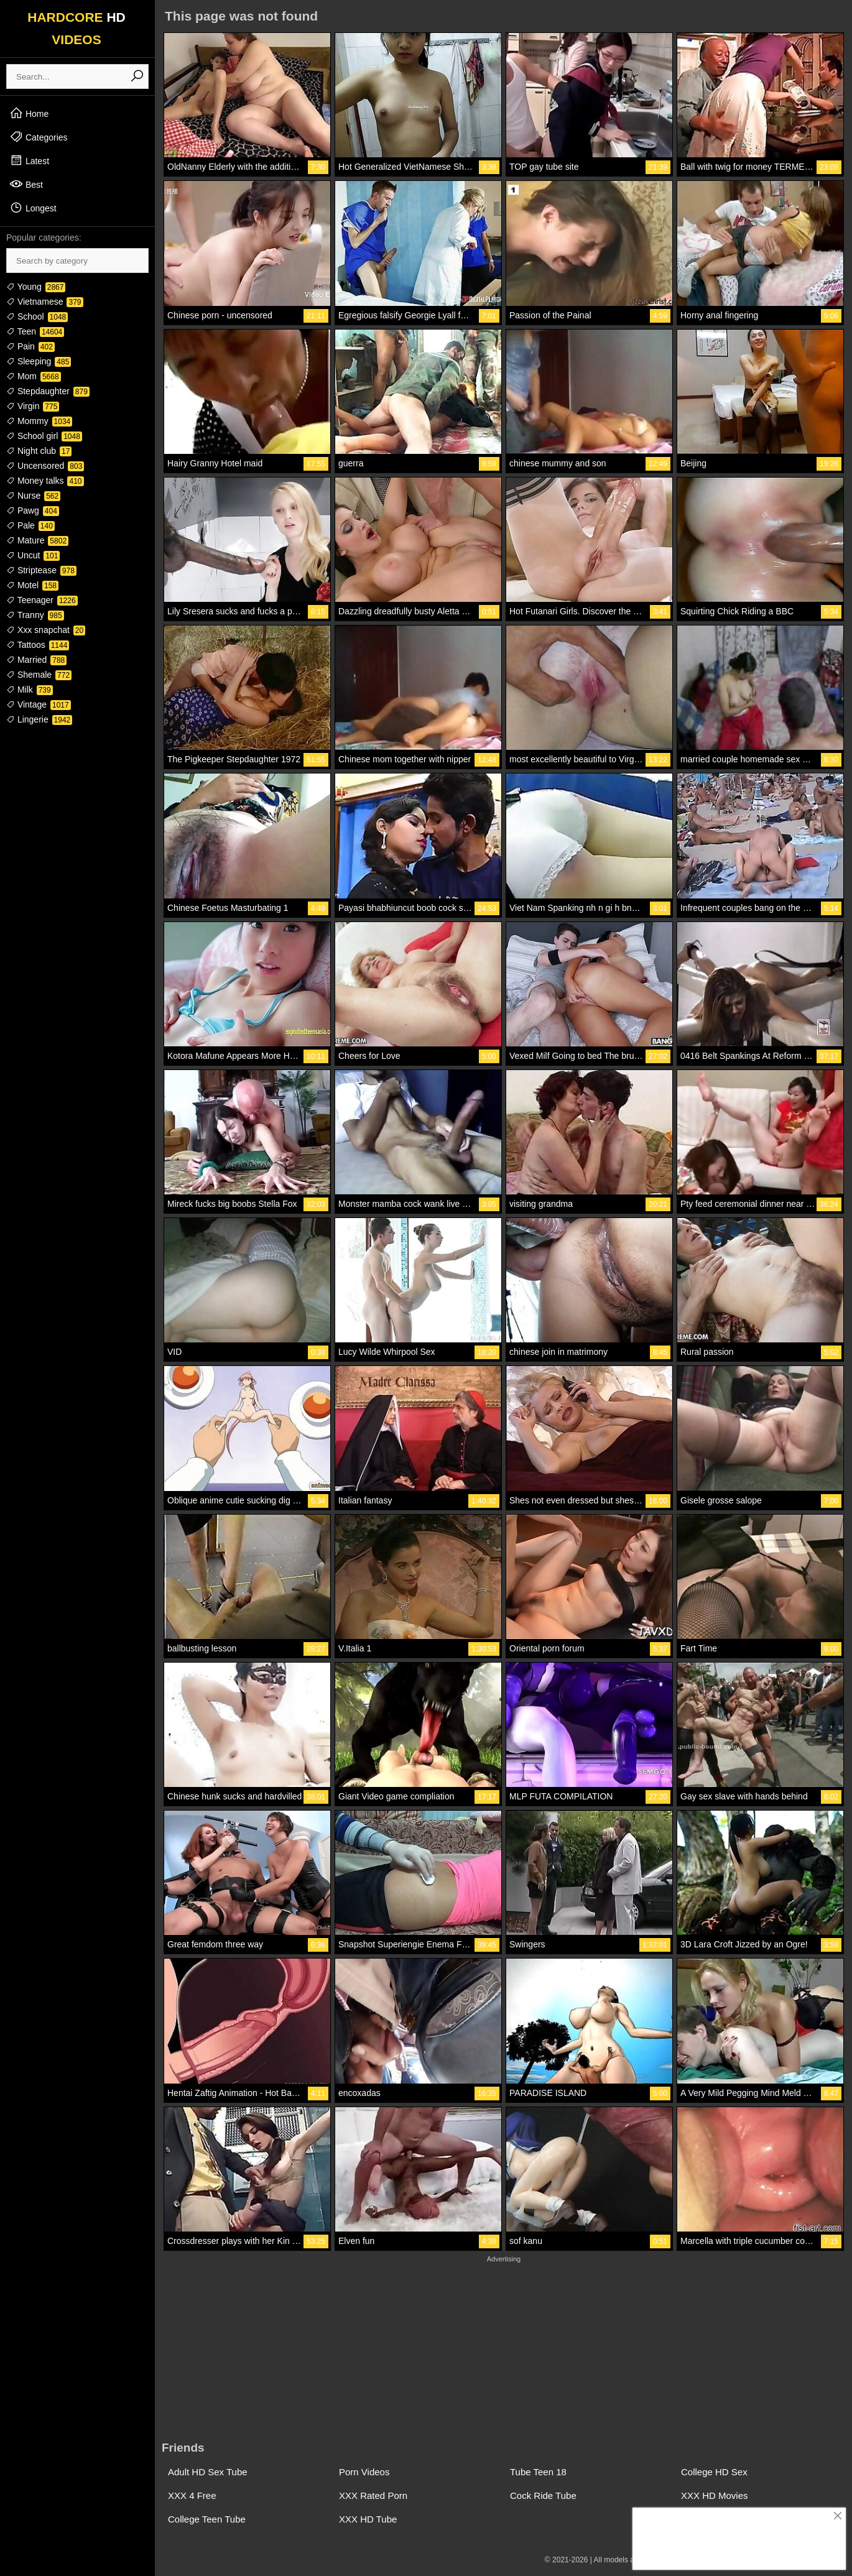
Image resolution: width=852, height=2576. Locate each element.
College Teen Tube (207, 2519)
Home (29, 113)
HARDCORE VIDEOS (76, 28)
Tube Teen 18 (538, 2472)
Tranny (35, 615)
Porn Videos (364, 2472)
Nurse (33, 496)
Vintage (38, 704)
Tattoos (37, 645)
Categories (38, 137)
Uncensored (45, 466)
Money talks (45, 481)
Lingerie (39, 719)
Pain (30, 346)
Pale (30, 525)
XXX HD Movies (714, 2495)
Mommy (39, 421)
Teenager (42, 600)
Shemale (39, 675)
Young (35, 287)
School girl (44, 436)
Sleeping (38, 361)
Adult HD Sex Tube (208, 2472)
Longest (33, 208)
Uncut (33, 555)
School (37, 316)
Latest (29, 160)
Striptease (41, 570)
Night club (39, 451)
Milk (29, 690)
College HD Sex (714, 2472)
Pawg (32, 510)
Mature (37, 540)
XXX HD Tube (368, 2519)
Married (36, 660)
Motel (32, 585)
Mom (33, 376)
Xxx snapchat (45, 630)
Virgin (32, 406)
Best (26, 184)
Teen (35, 331)
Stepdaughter (48, 391)
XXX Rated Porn (373, 2495)
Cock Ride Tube (543, 2495)
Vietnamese (44, 302)
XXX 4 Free (192, 2495)
